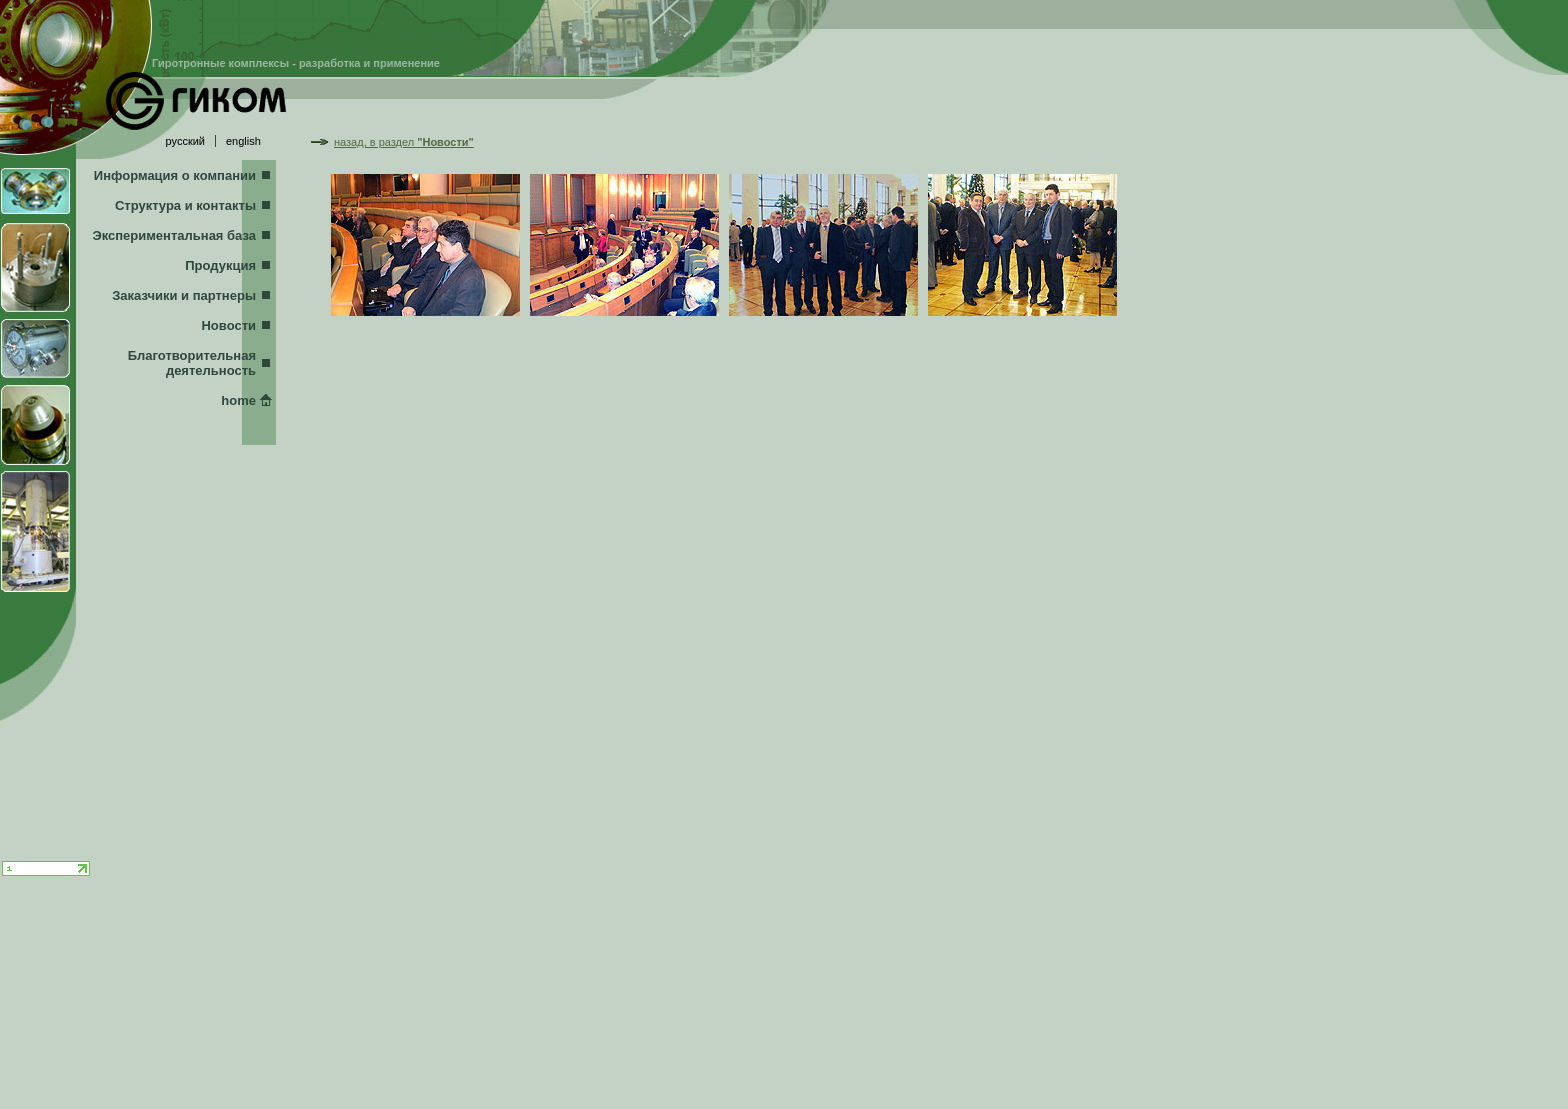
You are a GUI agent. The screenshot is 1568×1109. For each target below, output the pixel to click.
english (243, 141)
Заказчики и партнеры (184, 295)
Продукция (220, 265)
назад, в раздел (404, 142)
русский (185, 141)
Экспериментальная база (174, 235)
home (238, 400)
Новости (228, 325)
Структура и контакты (185, 205)
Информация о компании (175, 175)
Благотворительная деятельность (192, 363)
